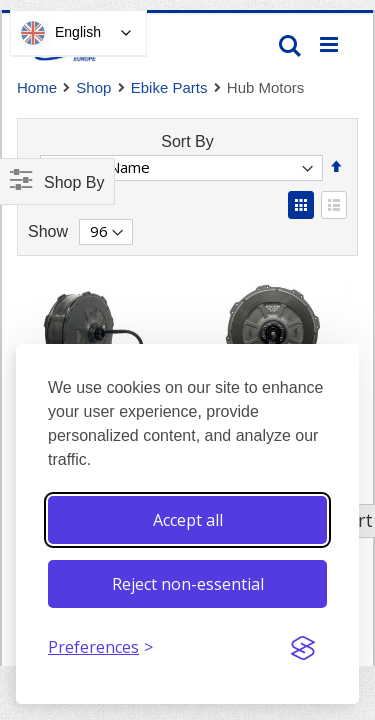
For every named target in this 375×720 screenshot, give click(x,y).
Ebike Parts (169, 87)
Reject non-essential (188, 584)
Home (37, 87)
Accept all (188, 520)
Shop (93, 87)
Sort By (187, 141)
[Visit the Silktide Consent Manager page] (303, 648)
